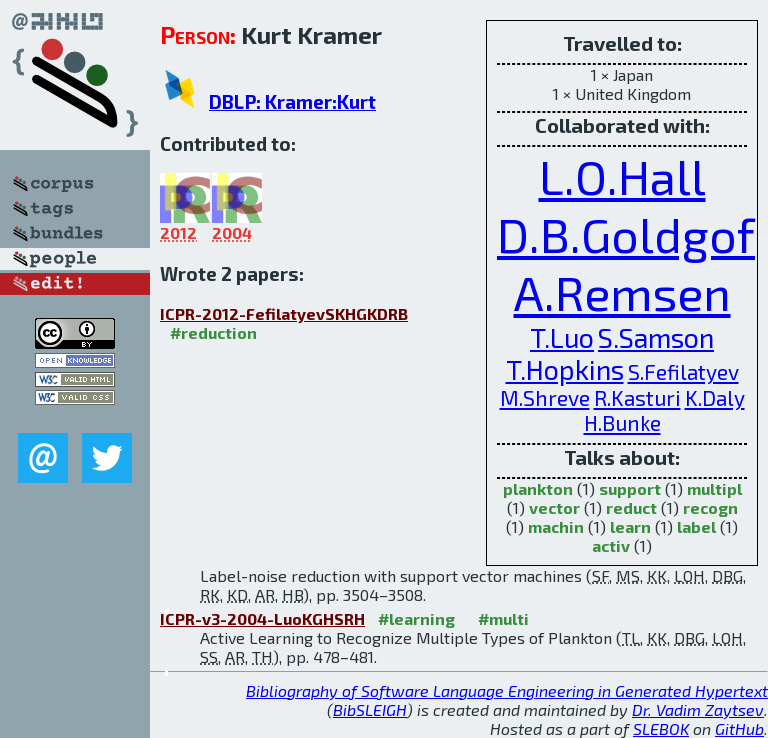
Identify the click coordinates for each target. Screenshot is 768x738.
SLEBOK (661, 728)
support (630, 488)
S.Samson (656, 337)
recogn (710, 507)
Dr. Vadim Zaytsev (698, 709)
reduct (631, 507)
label (696, 526)
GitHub (739, 728)
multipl (714, 488)
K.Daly (715, 397)
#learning (416, 618)
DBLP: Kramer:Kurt (292, 101)
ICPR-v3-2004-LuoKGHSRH (262, 618)
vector (554, 507)
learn (630, 526)
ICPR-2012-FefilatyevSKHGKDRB (284, 313)
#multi (503, 618)
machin (556, 526)
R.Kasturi (637, 397)
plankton (538, 488)
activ (611, 545)
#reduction (213, 332)
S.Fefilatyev (683, 371)
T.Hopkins (565, 369)
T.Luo (562, 337)
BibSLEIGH (370, 709)
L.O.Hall (622, 176)
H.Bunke (622, 422)
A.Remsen (622, 292)
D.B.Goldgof (626, 234)
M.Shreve (545, 397)
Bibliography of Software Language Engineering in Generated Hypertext (507, 690)
